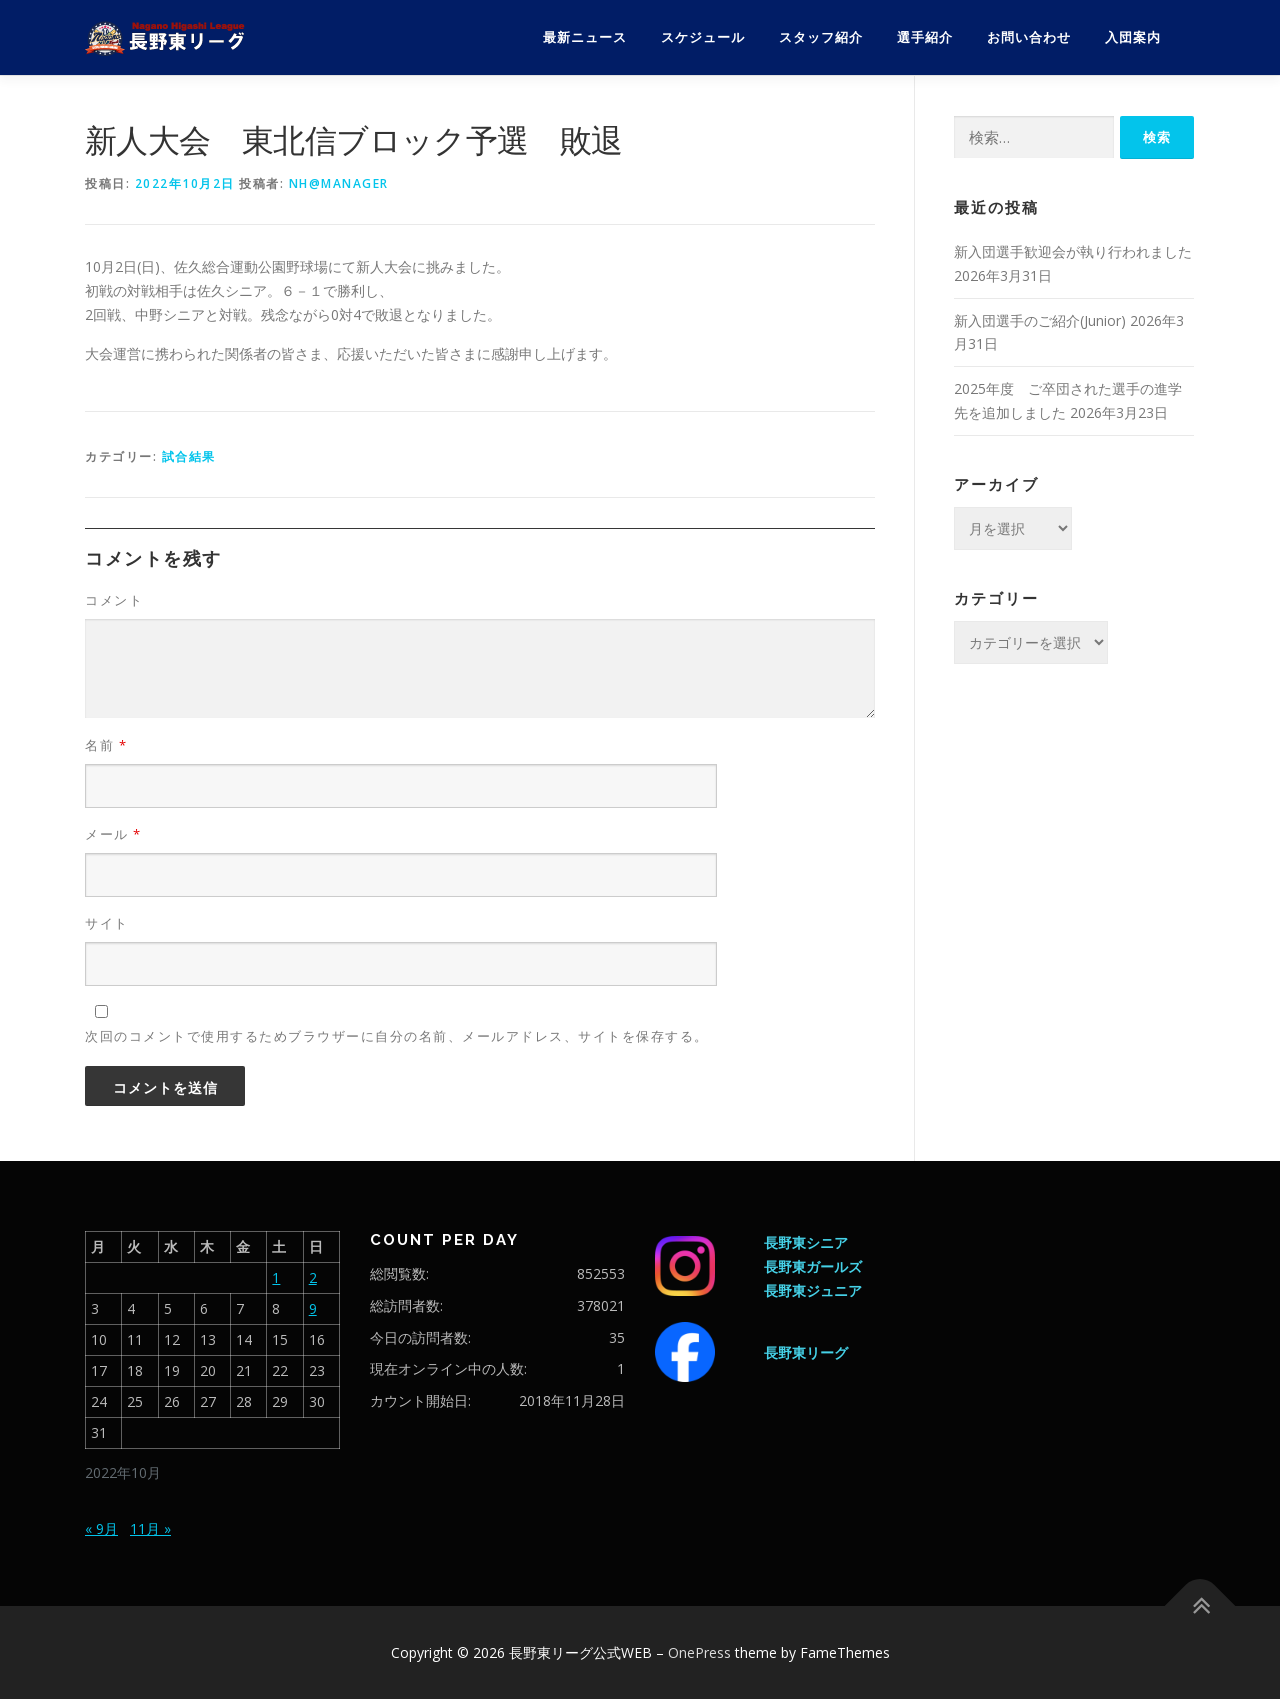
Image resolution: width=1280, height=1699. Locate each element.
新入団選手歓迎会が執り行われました (1073, 251)
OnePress (699, 1652)
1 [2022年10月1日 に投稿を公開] (276, 1277)
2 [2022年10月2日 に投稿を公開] (313, 1277)
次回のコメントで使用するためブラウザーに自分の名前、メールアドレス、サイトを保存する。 (397, 1036)
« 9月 (101, 1528)
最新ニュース (585, 37)
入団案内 (1133, 37)
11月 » (150, 1528)
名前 (106, 745)
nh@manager (339, 183)
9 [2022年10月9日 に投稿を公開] (313, 1308)
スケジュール (703, 37)
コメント (114, 600)
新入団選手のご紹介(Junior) (1040, 320)
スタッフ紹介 (821, 37)
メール (113, 834)
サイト (107, 923)
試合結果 (189, 456)
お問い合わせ (1029, 37)
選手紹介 (925, 37)
